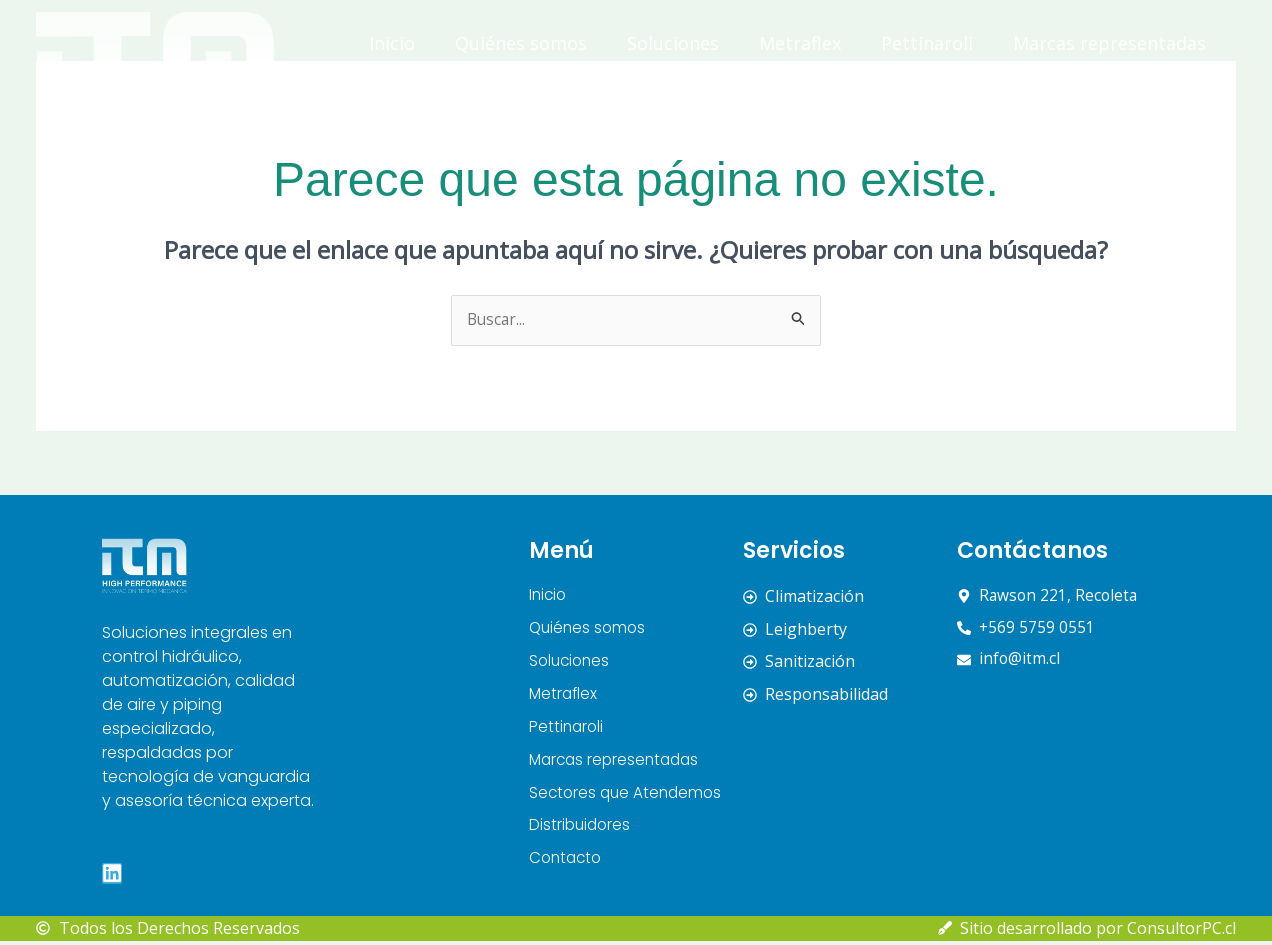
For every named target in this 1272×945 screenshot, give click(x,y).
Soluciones (673, 43)
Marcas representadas (1109, 43)
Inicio (392, 43)
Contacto (1166, 89)
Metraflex (800, 43)
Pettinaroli (927, 43)
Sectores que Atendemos (814, 89)
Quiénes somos (521, 43)
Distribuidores (1024, 89)
